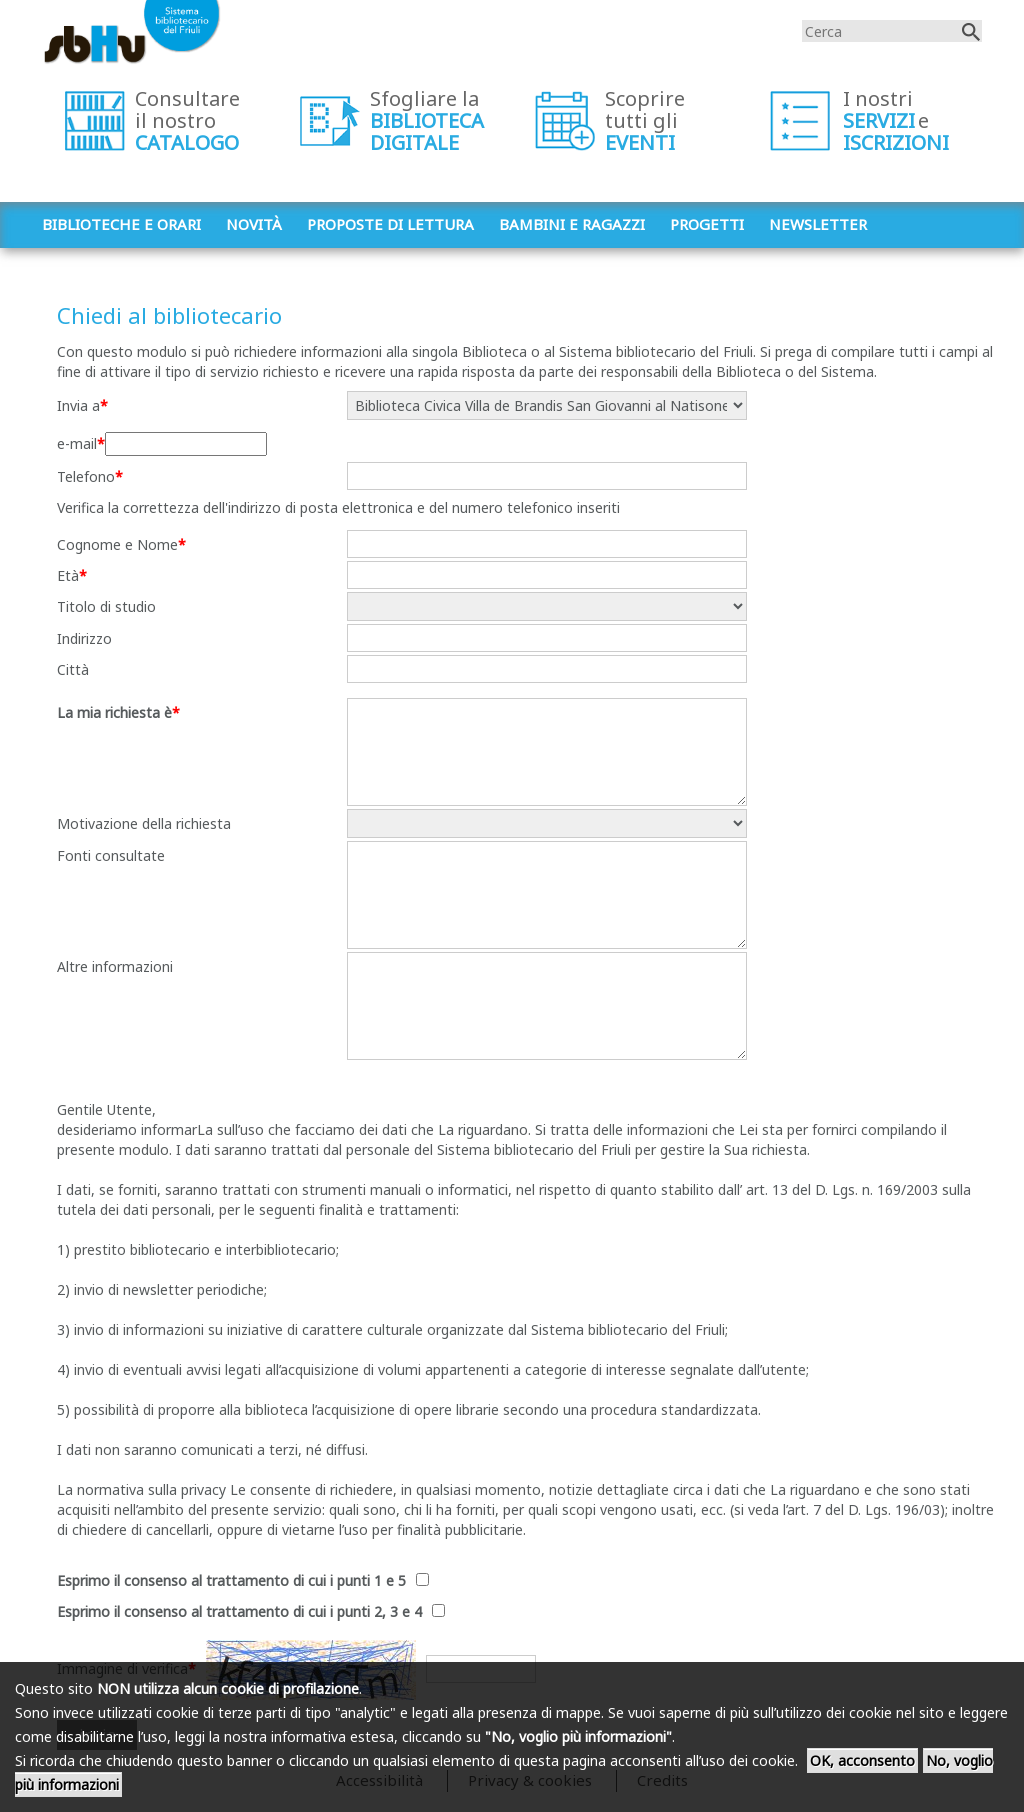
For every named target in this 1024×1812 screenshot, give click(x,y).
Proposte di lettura (390, 224)
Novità (254, 224)
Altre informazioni (115, 966)
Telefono (86, 476)
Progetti (707, 224)
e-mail (77, 443)
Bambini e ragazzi (572, 224)
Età (68, 575)
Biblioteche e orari (121, 224)
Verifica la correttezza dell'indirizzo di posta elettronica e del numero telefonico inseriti (338, 507)
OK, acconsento (862, 1760)
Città (73, 669)
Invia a (78, 405)
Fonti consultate (111, 855)
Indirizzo (84, 638)
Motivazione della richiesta (144, 823)
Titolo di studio (106, 606)
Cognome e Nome (117, 544)
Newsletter (818, 224)
